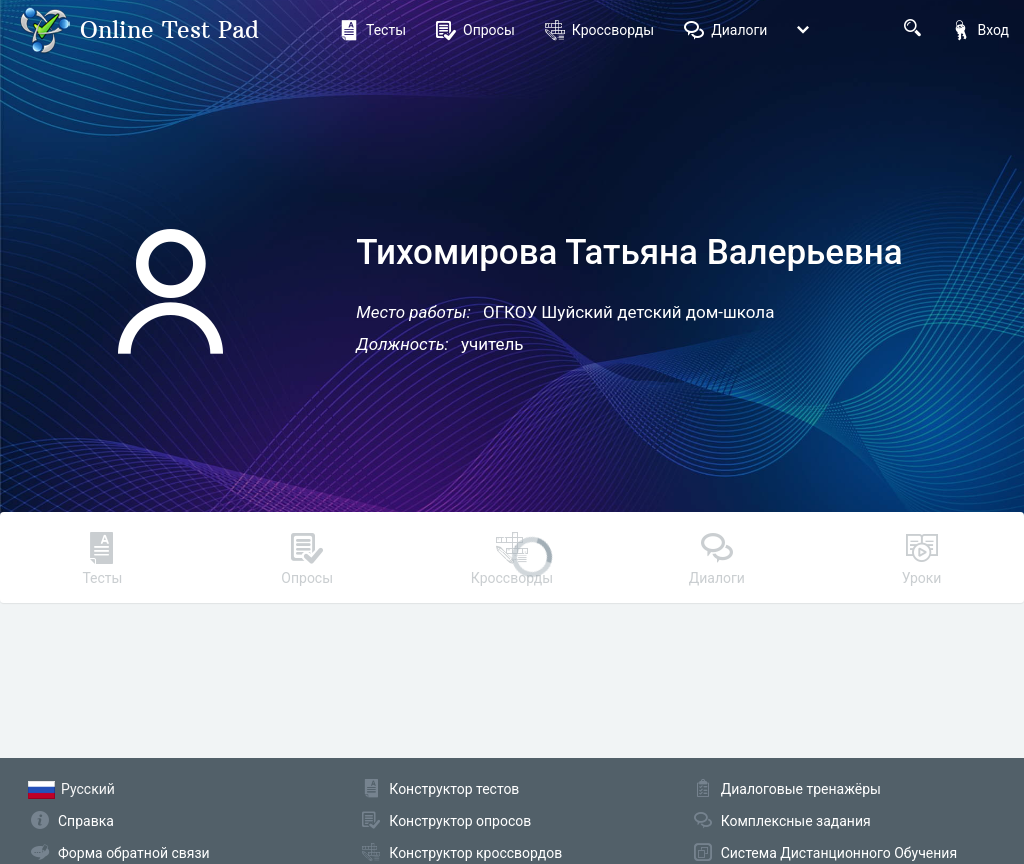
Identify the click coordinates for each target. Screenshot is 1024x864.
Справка (86, 821)
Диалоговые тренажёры (801, 789)
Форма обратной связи (134, 853)
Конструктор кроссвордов (475, 853)
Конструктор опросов (460, 821)
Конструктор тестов (454, 789)
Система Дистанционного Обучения (839, 853)
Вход (980, 30)
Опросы (475, 30)
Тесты (372, 30)
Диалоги (725, 30)
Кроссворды (599, 30)
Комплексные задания (796, 821)
